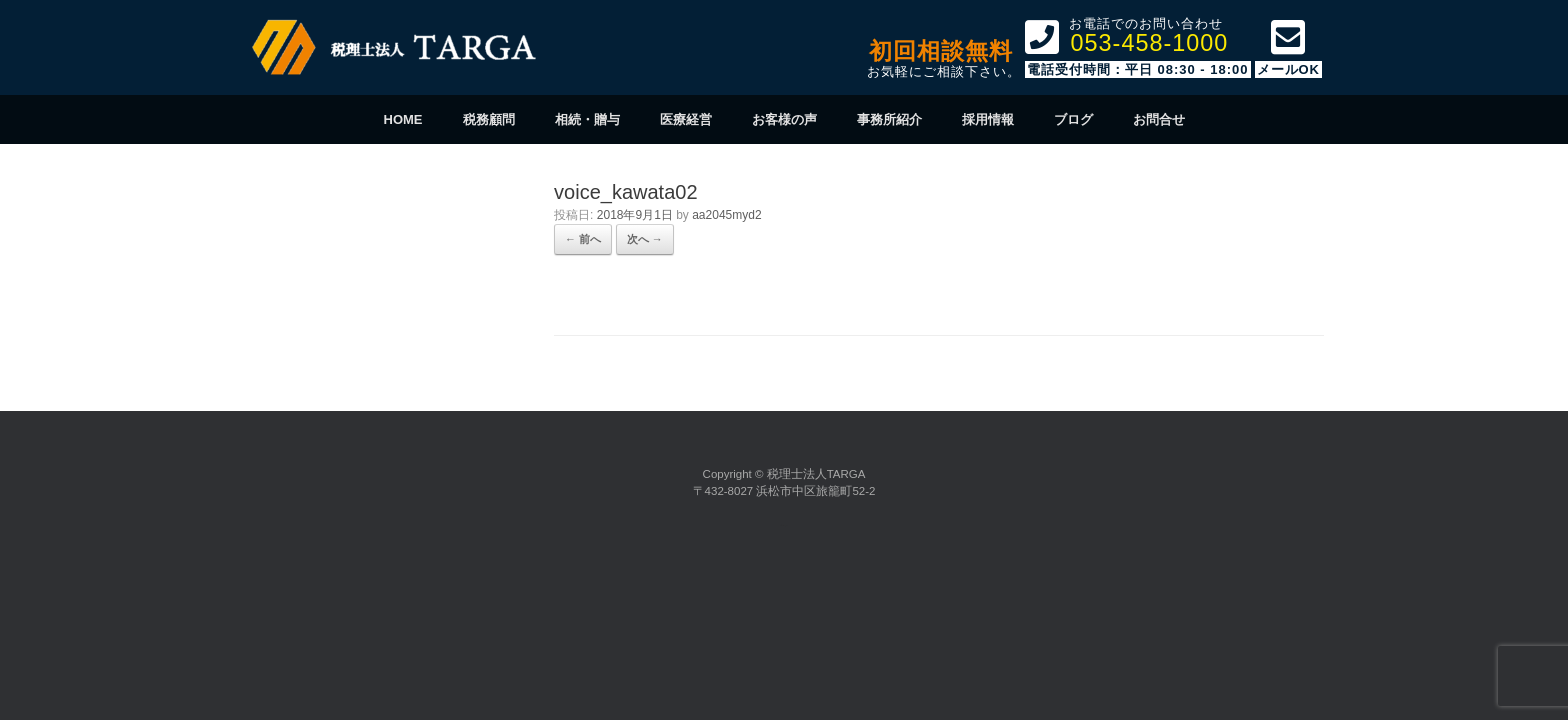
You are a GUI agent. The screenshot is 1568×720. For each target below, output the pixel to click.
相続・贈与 (587, 119)
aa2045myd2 (726, 215)
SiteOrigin (782, 525)
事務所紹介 (889, 119)
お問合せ (1159, 119)
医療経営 (686, 119)
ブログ (1073, 119)
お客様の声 (784, 119)
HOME (403, 119)
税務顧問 (489, 119)
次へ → (645, 239)
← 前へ (583, 239)
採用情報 (988, 119)
